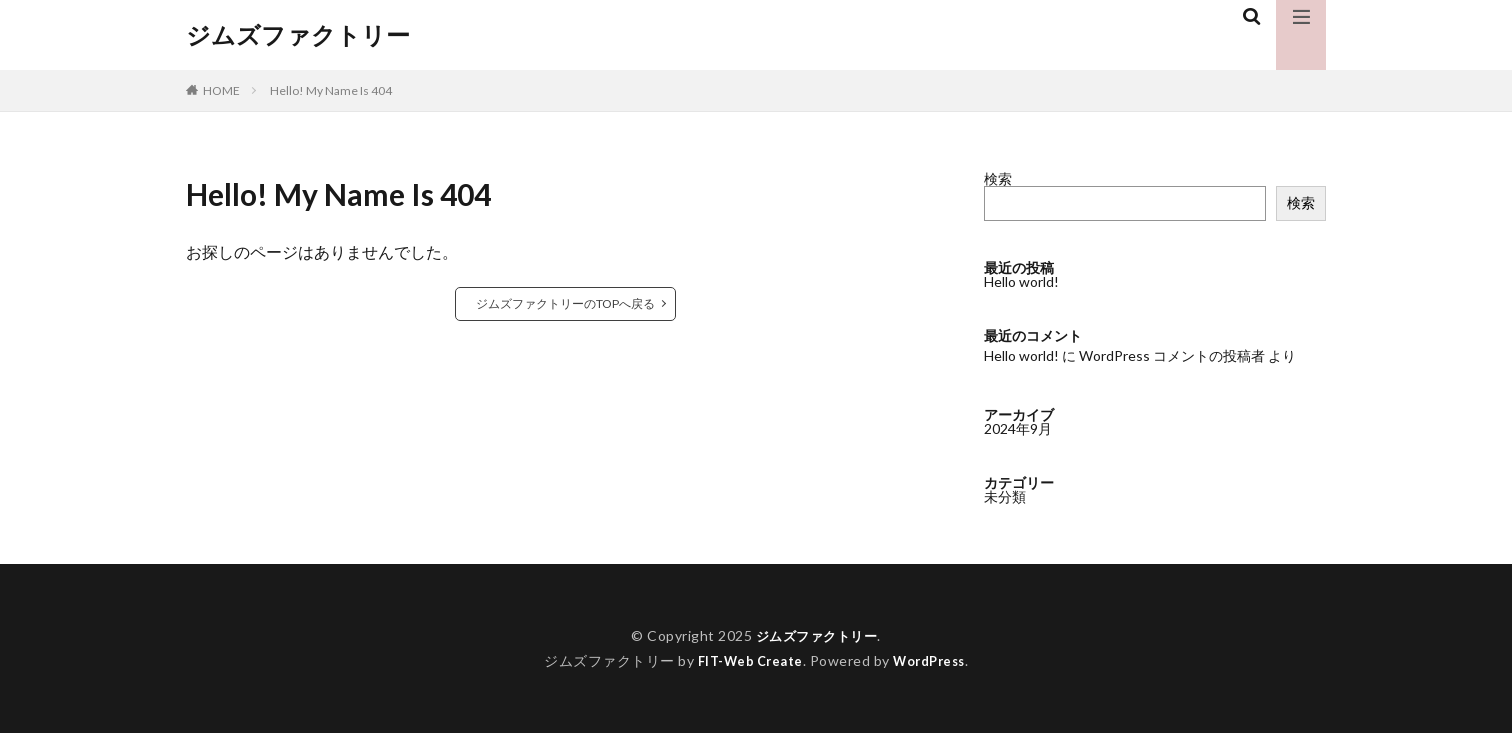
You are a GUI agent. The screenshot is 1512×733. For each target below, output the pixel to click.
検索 (998, 178)
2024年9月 (1018, 428)
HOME (221, 90)
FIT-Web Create (745, 660)
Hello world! (1021, 281)
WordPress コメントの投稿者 (1172, 355)
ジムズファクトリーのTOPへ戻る (565, 303)
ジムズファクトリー (298, 35)
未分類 (1005, 496)
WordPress (934, 660)
